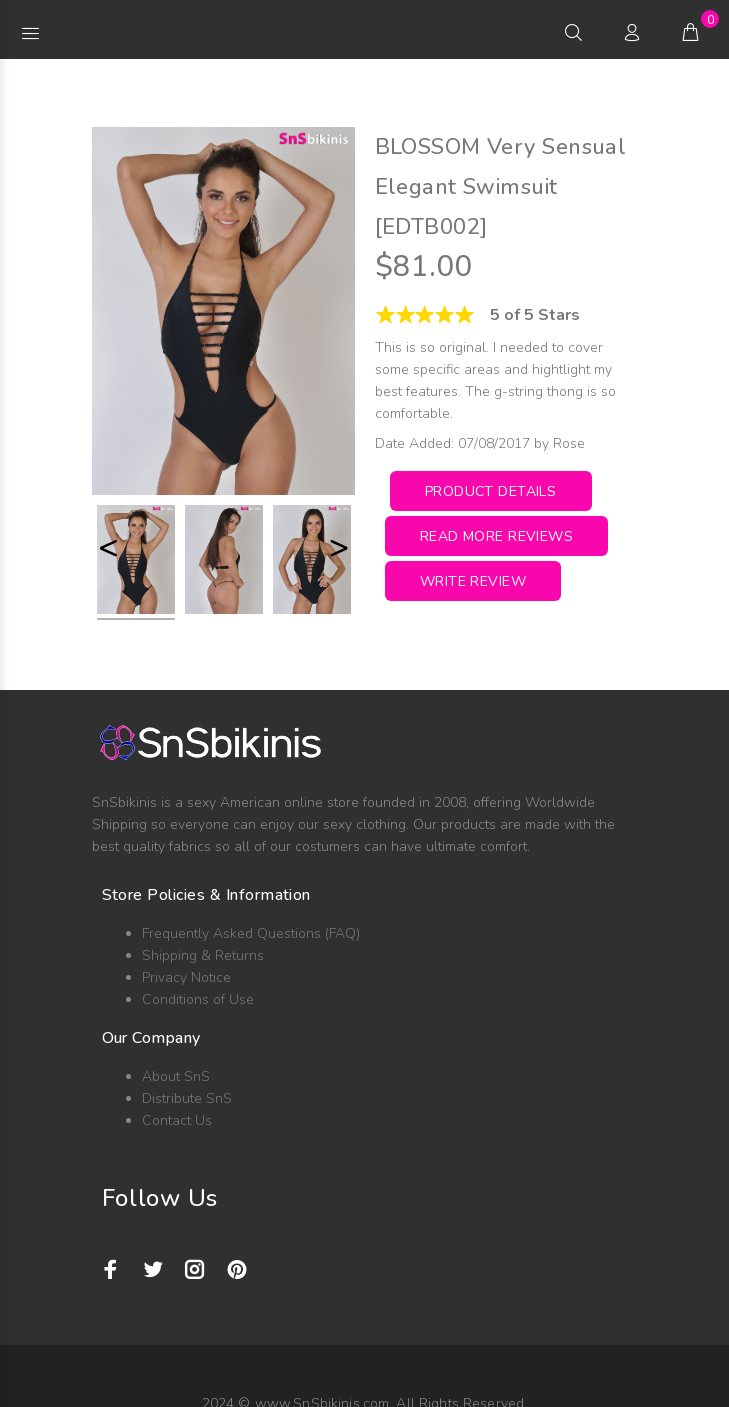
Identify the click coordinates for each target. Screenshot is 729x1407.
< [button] (108, 548)
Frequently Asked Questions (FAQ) (251, 933)
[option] (136, 562)
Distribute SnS (187, 1098)
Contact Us (177, 1120)
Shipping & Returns (203, 955)
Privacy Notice (186, 977)
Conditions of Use (198, 999)
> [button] (339, 548)
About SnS (176, 1076)
